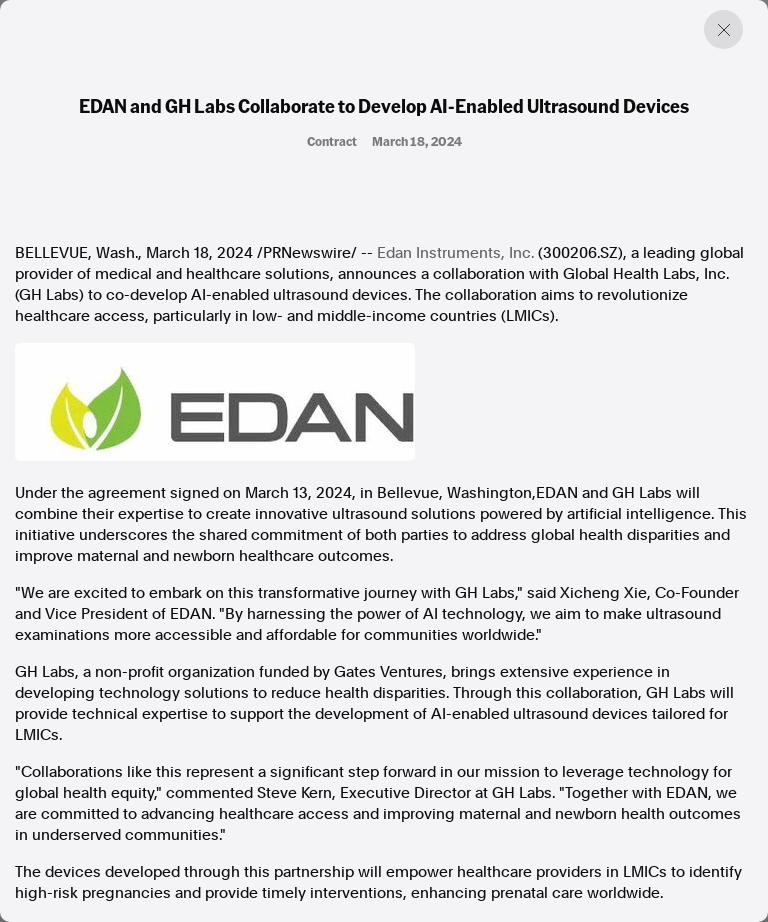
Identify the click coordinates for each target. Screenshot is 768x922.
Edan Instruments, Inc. (455, 253)
